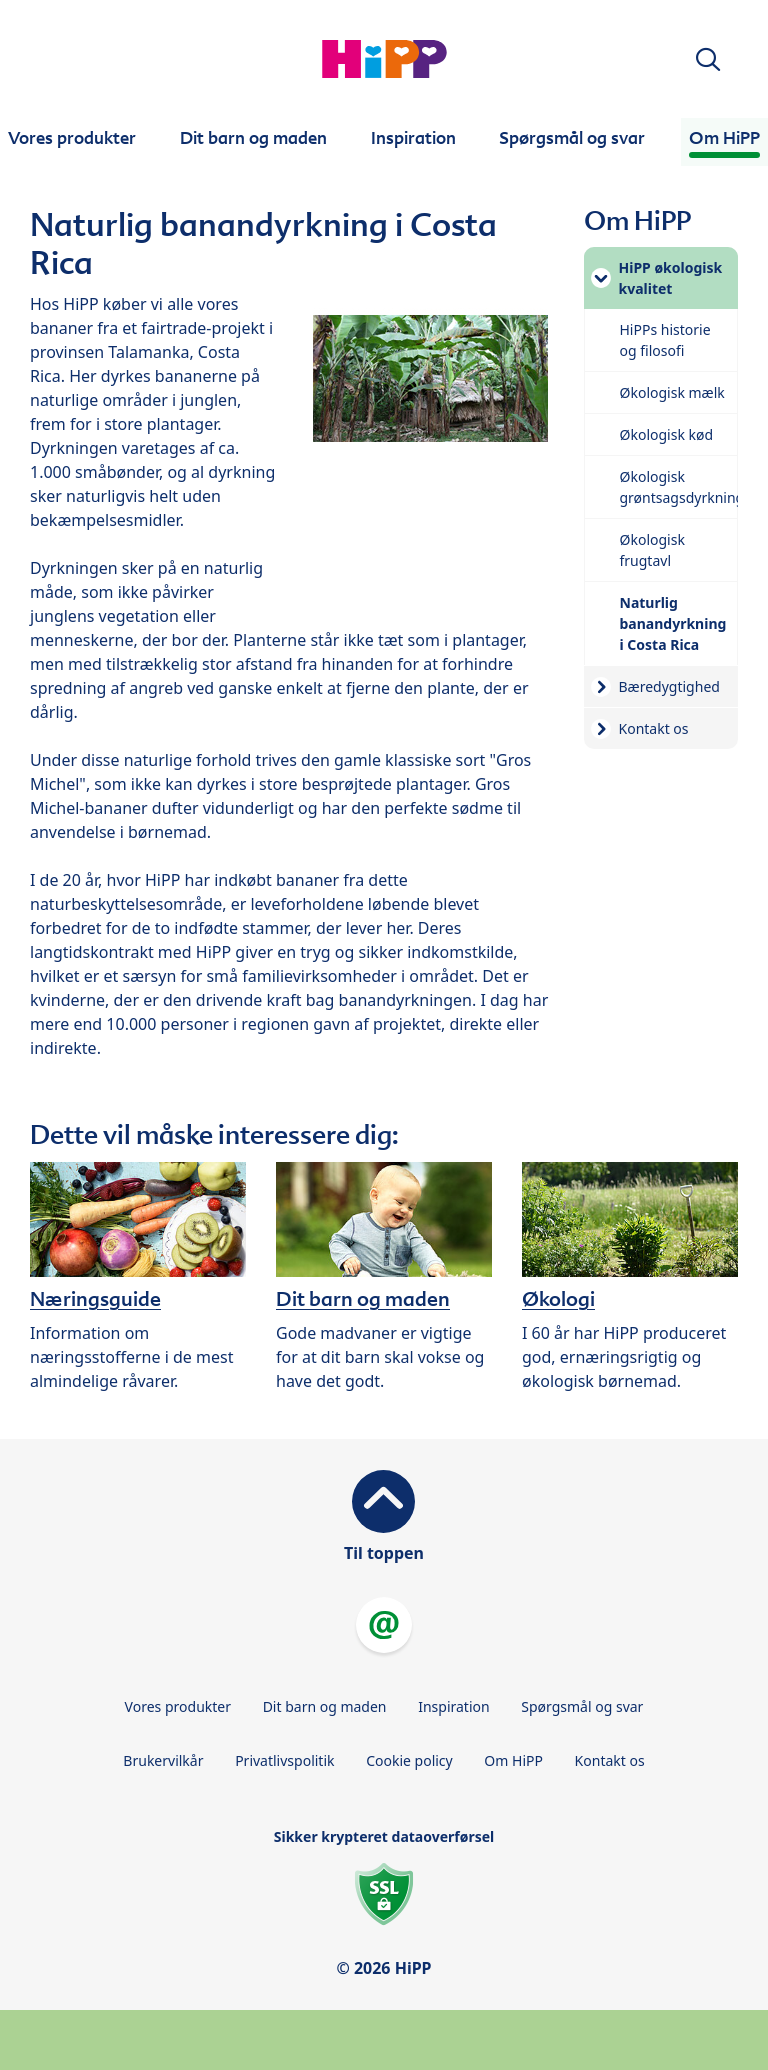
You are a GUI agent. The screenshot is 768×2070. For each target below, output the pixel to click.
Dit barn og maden (325, 1706)
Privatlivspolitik (284, 1760)
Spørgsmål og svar (582, 1706)
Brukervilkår (163, 1760)
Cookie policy (409, 1760)
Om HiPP (513, 1760)
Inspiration (453, 1706)
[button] (708, 59)
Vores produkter (178, 1706)
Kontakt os (610, 1760)
